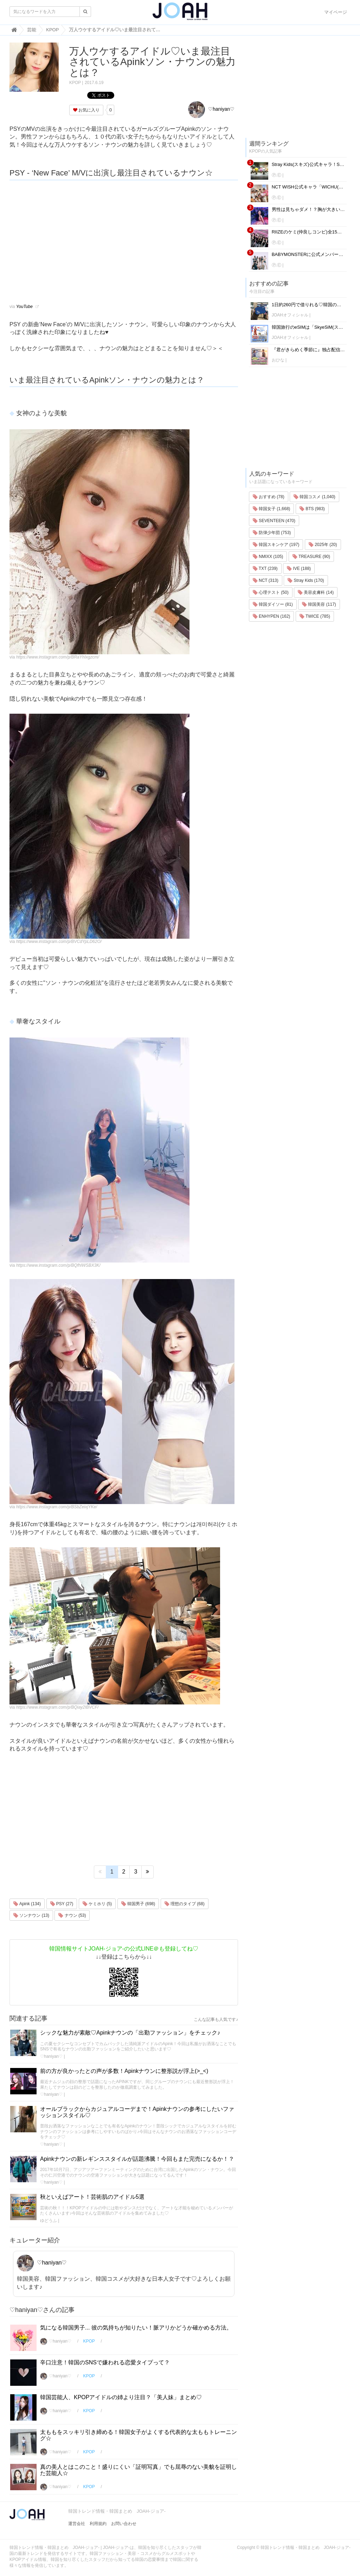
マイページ (335, 12)
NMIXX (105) (268, 556)
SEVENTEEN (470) (274, 520)
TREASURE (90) (311, 556)
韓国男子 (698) (138, 1903)
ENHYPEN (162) (271, 616)
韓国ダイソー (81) (273, 604)
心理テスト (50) (271, 592)
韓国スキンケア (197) (276, 544)
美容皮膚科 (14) (316, 592)
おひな (278, 360)
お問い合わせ (123, 2523)
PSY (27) (61, 1903)
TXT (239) (265, 568)
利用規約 (98, 2523)
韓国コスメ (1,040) (314, 496)
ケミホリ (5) (97, 1903)
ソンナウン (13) (31, 1915)
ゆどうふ (48, 2220)
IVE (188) (299, 568)
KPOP (75, 82)
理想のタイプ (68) (185, 1903)
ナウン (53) (72, 1915)
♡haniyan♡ (211, 109)
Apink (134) (27, 1903)
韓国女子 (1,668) (271, 508)
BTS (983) (312, 508)
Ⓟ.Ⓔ (276, 175)
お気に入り (86, 110)
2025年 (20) (323, 544)
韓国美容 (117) (319, 604)
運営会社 (76, 2523)
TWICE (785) (315, 616)
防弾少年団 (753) (272, 532)
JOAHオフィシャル (290, 315)
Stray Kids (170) (306, 580)
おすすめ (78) (268, 496)
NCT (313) (265, 580)
